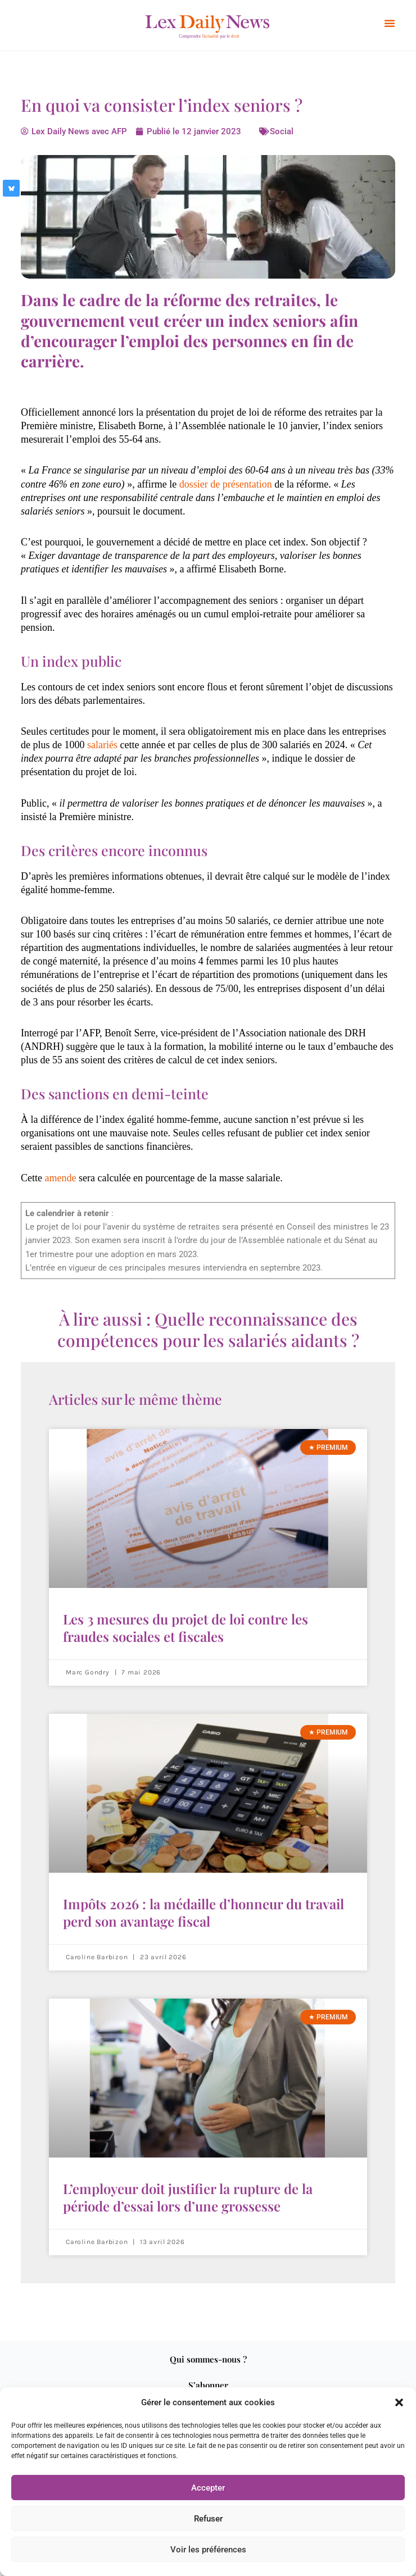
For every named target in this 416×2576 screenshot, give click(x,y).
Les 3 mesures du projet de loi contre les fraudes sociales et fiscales (185, 1627)
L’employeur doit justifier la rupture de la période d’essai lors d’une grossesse (188, 2197)
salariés (102, 744)
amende (60, 1178)
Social (281, 131)
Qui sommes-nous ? (208, 2359)
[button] (399, 2402)
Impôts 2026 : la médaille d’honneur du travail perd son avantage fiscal (203, 1912)
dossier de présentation (225, 484)
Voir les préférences (208, 2550)
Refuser (208, 2519)
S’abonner (208, 2385)
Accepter (208, 2488)
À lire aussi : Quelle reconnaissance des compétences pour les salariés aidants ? (208, 1329)
